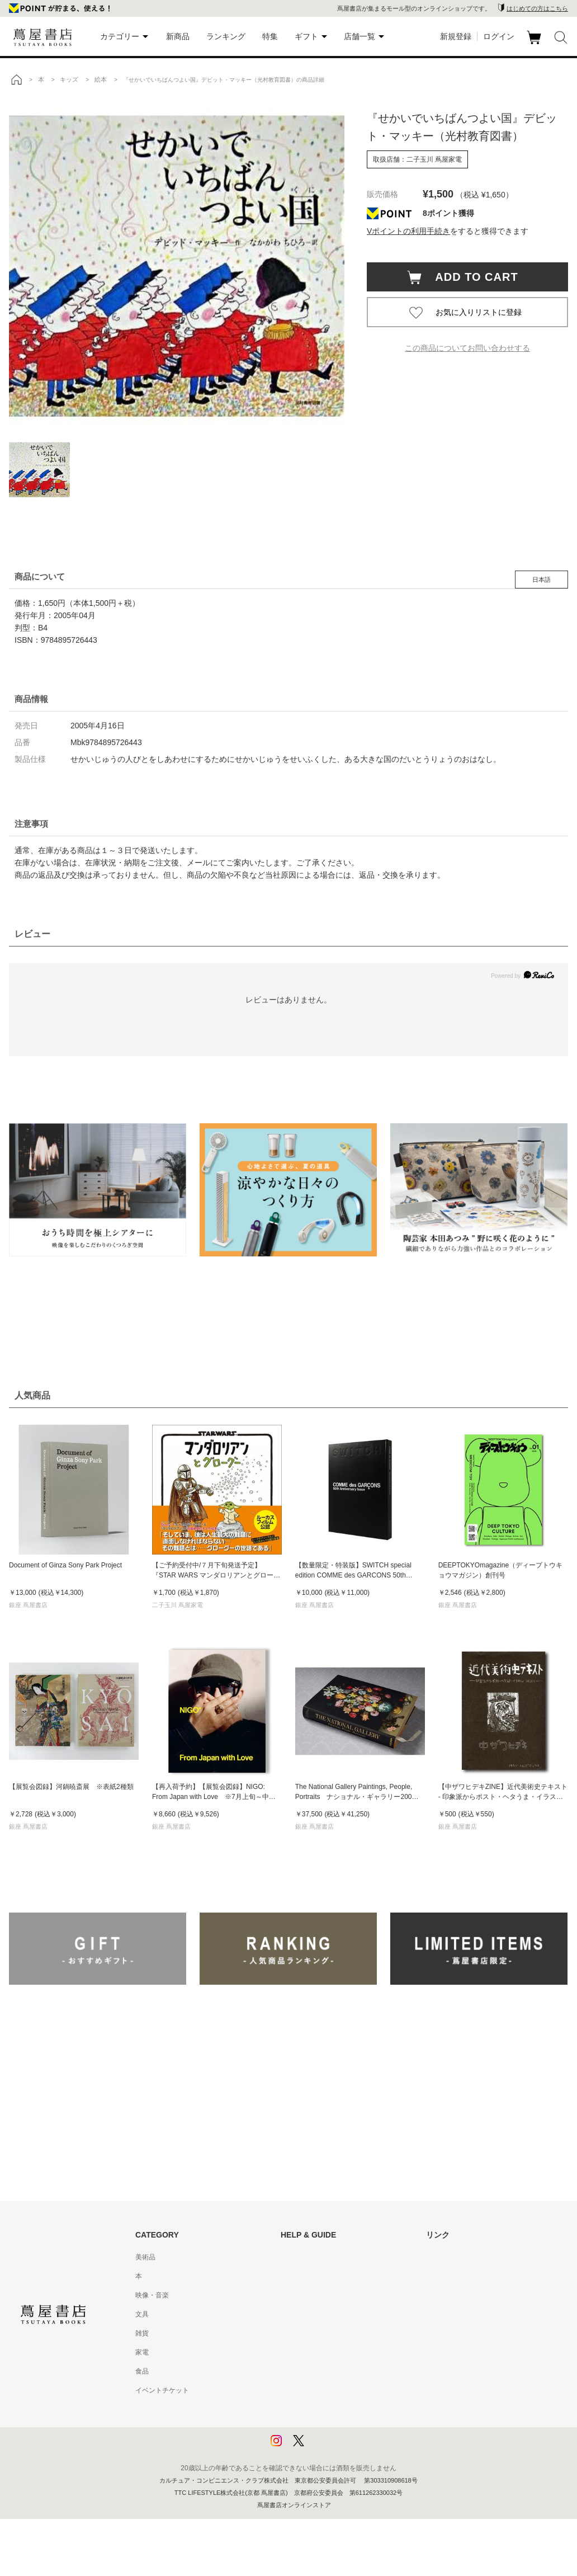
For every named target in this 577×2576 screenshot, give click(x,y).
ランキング (225, 36)
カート (535, 44)
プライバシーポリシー (314, 2409)
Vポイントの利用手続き (408, 231)
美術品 (145, 2257)
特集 (270, 36)
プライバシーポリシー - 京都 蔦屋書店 (338, 2428)
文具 (142, 2314)
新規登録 (455, 36)
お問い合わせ (301, 2295)
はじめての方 (301, 2257)
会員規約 (294, 2352)
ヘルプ (291, 2276)
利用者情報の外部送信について (328, 2447)
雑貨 (142, 2333)
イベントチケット (162, 2390)
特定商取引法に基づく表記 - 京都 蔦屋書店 (345, 2390)
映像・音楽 (152, 2295)
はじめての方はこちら (537, 8)
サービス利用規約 (307, 2314)
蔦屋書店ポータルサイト (463, 2257)
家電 (142, 2352)
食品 (142, 2371)
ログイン (498, 36)
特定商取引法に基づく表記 (321, 2371)
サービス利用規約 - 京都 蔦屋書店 (331, 2333)
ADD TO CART (471, 277)
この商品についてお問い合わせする (467, 347)
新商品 (178, 36)
